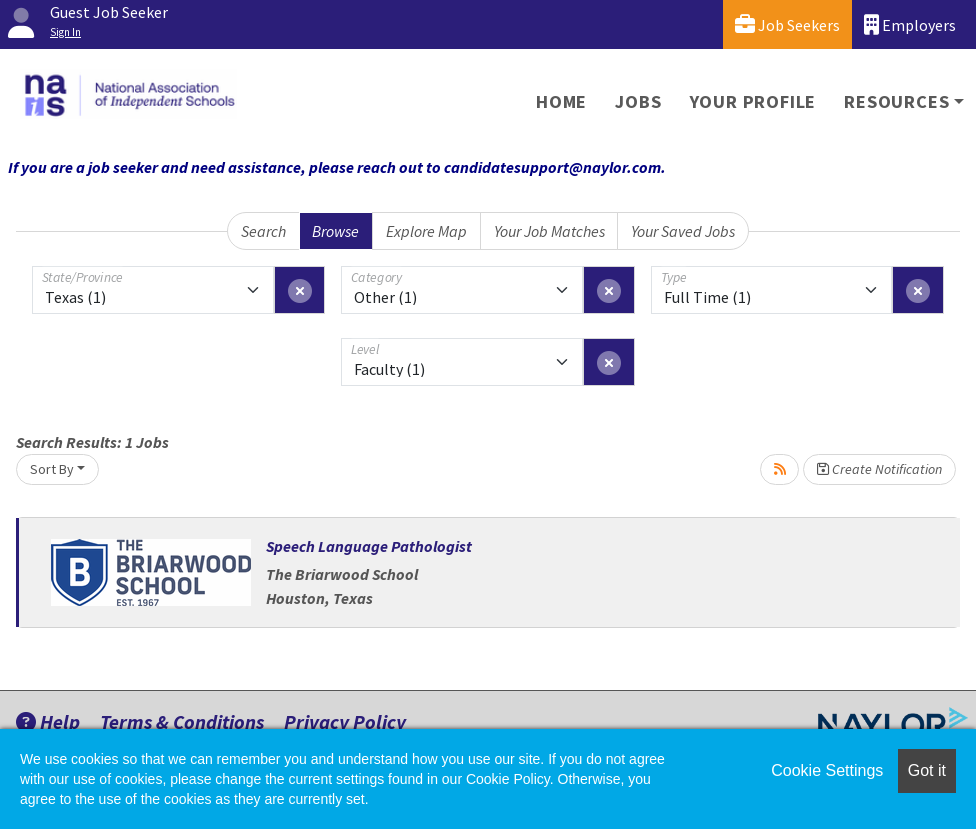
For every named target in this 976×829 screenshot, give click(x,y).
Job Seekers (787, 24)
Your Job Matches (549, 231)
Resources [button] (896, 101)
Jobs (638, 101)
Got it (927, 770)
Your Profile (753, 101)
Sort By (52, 469)
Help (48, 721)
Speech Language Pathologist (369, 546)
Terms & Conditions (182, 721)
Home (561, 101)
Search (263, 231)
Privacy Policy (345, 721)
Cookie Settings (827, 770)
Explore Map (426, 231)
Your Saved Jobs (683, 231)
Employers (910, 24)
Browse (335, 231)
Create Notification (879, 469)
